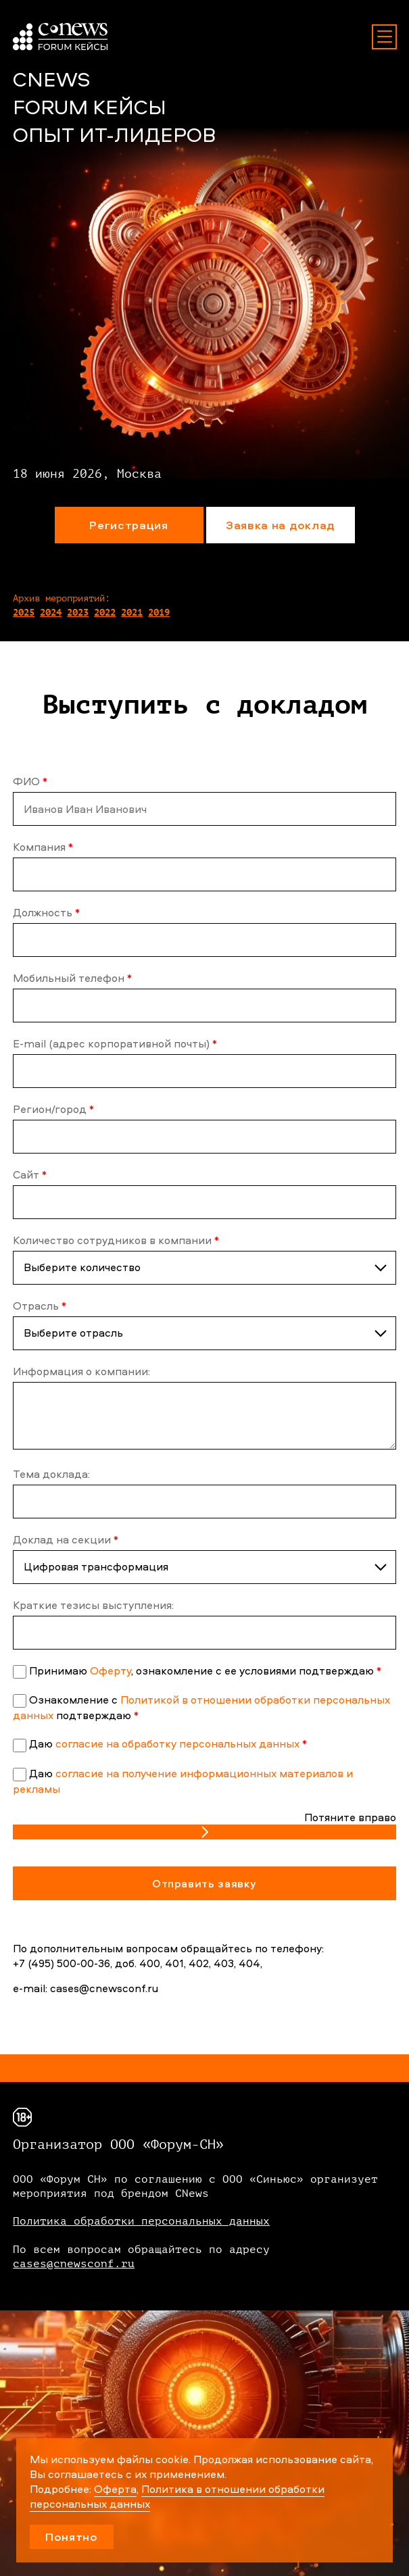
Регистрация (128, 524)
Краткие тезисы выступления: (93, 1604)
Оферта (115, 2488)
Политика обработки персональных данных (141, 2221)
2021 (132, 613)
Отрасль (39, 1305)
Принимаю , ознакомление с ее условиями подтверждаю (205, 1670)
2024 (51, 613)
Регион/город (53, 1108)
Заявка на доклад (280, 524)
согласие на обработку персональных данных (177, 1743)
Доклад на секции (65, 1539)
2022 (105, 613)
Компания (43, 846)
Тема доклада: (51, 1473)
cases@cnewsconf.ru (74, 2264)
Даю (168, 1743)
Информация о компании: (81, 1371)
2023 (78, 613)
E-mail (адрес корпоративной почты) (115, 1043)
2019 (159, 613)
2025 (23, 613)
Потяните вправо (350, 1817)
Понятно (71, 2536)
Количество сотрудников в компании (116, 1240)
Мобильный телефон (72, 977)
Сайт (30, 1174)
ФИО (30, 781)
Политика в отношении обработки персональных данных (177, 2496)
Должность (46, 912)
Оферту (110, 1670)
